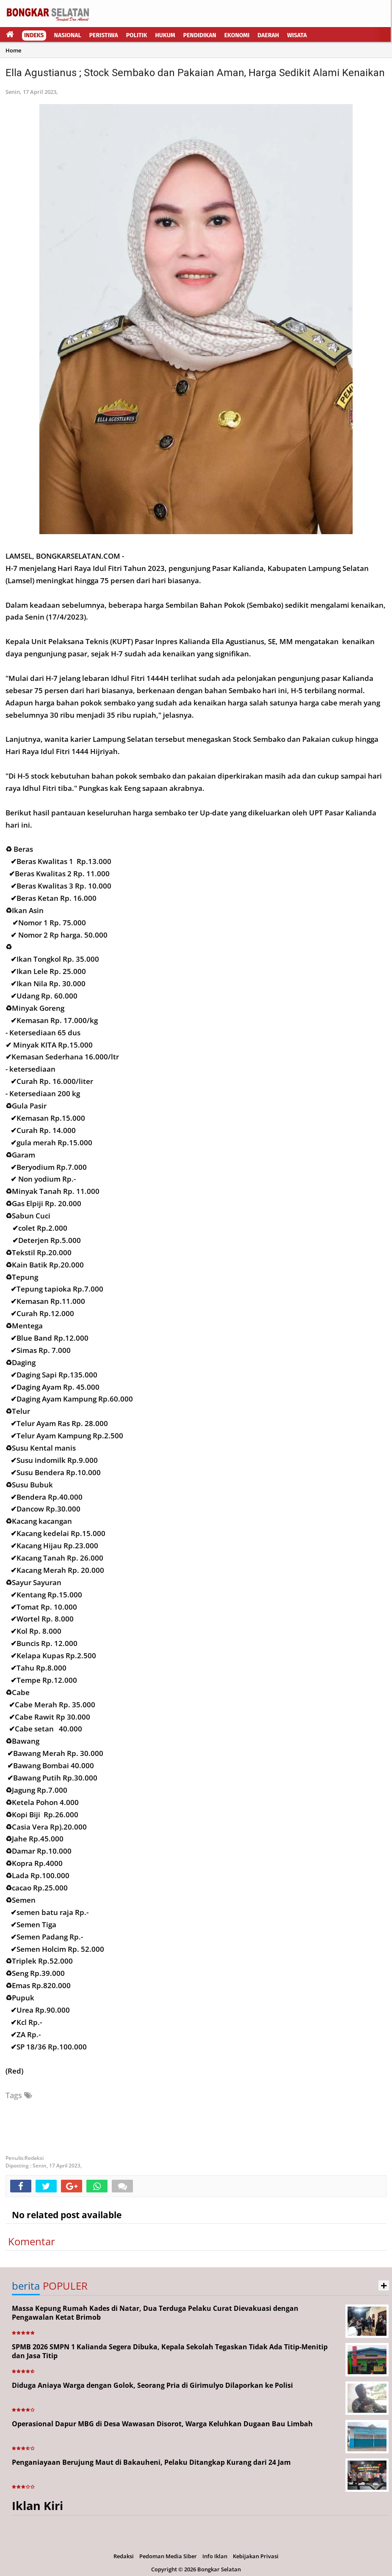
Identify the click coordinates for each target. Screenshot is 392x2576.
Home (13, 50)
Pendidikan (199, 35)
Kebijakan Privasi (256, 2556)
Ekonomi (237, 35)
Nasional (67, 35)
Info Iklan (214, 2556)
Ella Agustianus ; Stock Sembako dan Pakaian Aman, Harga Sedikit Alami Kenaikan (195, 73)
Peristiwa (103, 35)
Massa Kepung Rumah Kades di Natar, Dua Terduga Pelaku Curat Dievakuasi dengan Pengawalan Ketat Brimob (155, 2313)
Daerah (268, 35)
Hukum (165, 35)
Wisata (297, 35)
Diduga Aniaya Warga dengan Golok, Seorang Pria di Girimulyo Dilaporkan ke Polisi (152, 2385)
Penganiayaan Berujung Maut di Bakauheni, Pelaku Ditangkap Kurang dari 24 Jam (151, 2462)
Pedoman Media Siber (168, 2556)
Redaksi (123, 2556)
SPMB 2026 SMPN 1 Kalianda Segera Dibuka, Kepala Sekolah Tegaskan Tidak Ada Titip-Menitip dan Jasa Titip (170, 2351)
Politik (136, 35)
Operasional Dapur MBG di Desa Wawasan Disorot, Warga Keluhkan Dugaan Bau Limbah (162, 2423)
